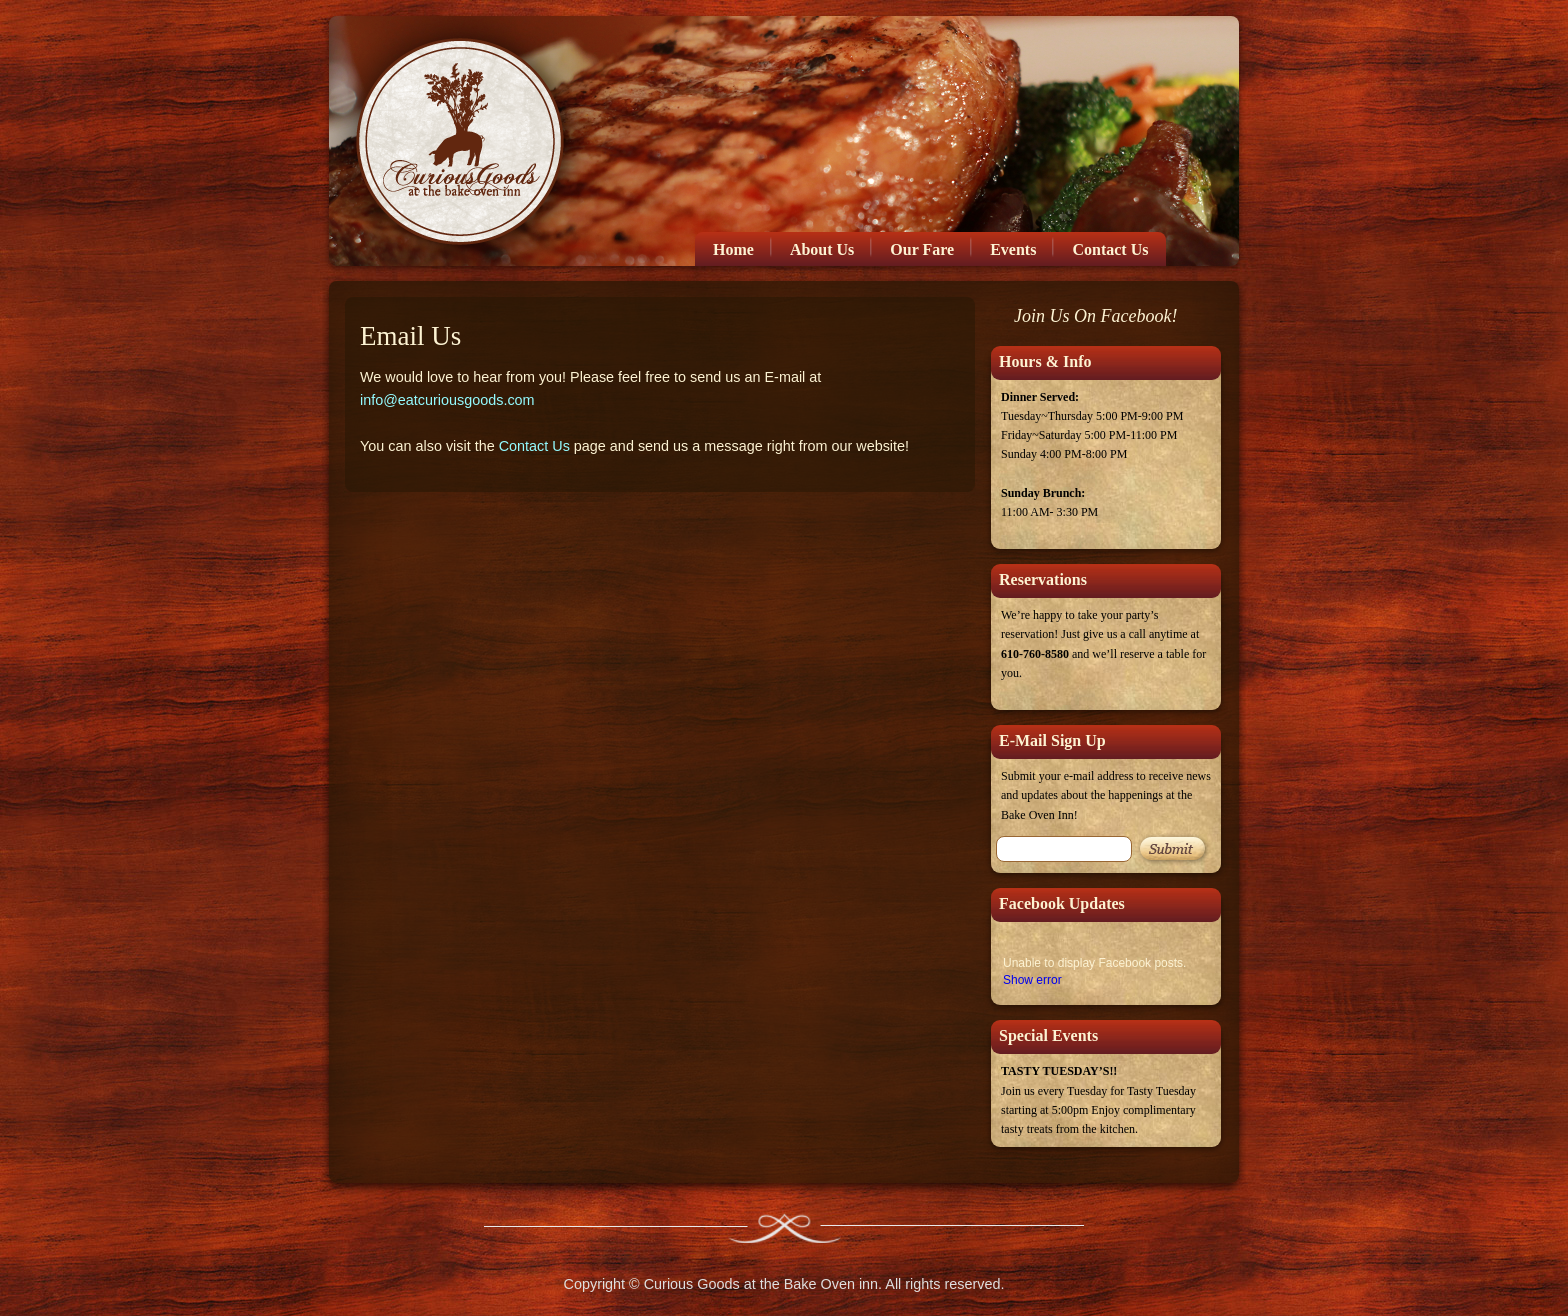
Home (733, 249)
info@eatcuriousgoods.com (447, 400)
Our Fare (922, 249)
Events (1013, 249)
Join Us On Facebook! (1095, 316)
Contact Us (1110, 249)
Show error (1032, 980)
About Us (822, 249)
